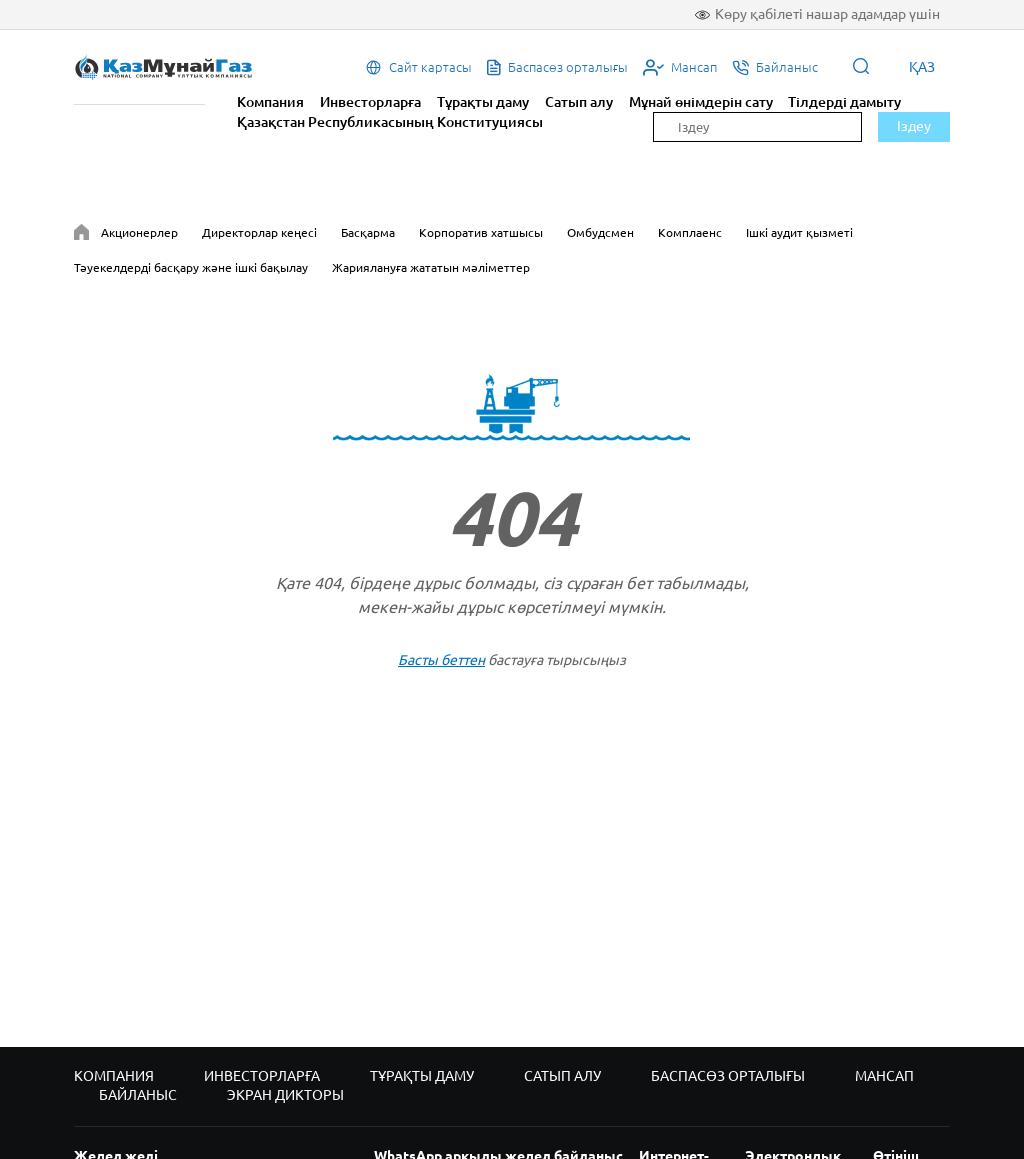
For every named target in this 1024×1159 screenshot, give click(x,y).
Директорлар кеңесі (259, 232)
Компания (270, 102)
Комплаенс (690, 232)
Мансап (884, 1076)
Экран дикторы (285, 1095)
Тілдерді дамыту (844, 102)
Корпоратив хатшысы (481, 232)
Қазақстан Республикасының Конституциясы (390, 122)
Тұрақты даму (483, 102)
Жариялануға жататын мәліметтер (431, 267)
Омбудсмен (600, 232)
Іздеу (914, 126)
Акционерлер (139, 232)
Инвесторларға (370, 102)
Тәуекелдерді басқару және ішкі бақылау (191, 267)
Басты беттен (441, 660)
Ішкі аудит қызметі (799, 232)
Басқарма (368, 232)
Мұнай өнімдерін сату (701, 102)
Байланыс (138, 1095)
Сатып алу (579, 102)
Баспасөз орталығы (728, 1076)
